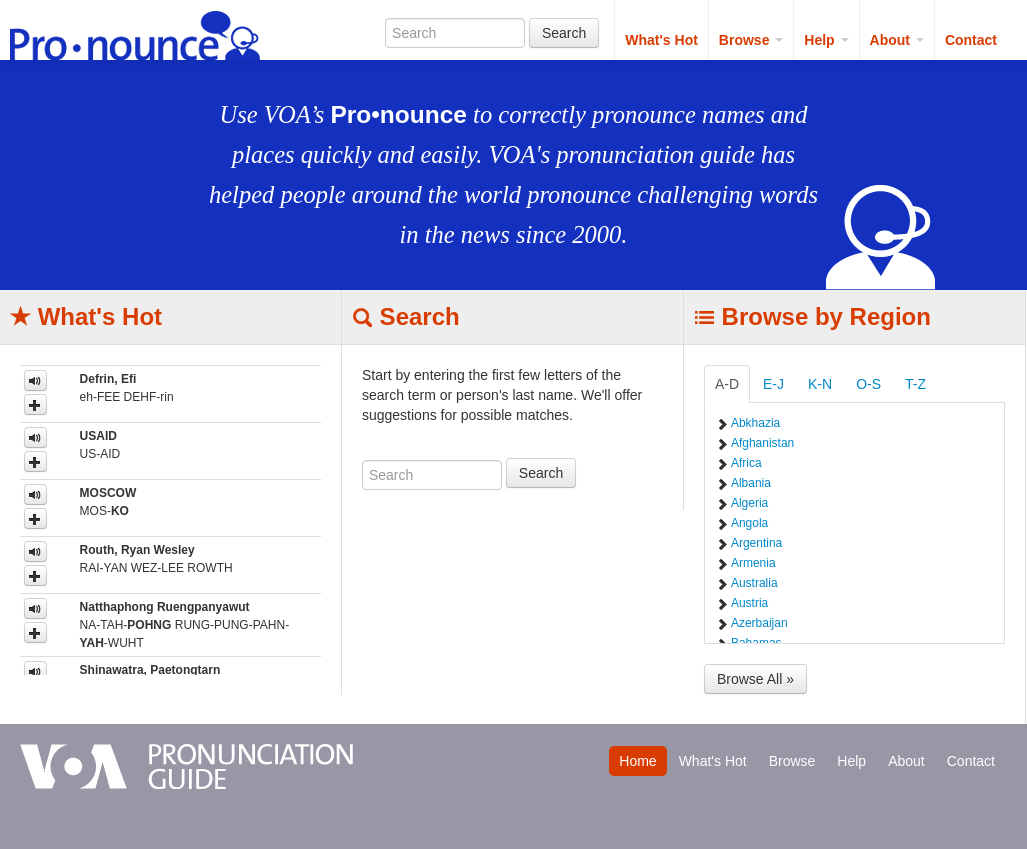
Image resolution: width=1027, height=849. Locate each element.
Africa (746, 463)
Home (637, 761)
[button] (35, 404)
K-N (820, 384)
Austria (749, 603)
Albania (751, 483)
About (897, 40)
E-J (773, 384)
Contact (971, 40)
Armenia (753, 563)
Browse (751, 40)
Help (826, 40)
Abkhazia (755, 423)
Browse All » (755, 679)
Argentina (756, 543)
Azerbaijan (759, 623)
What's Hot (661, 40)
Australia (754, 583)
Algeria (749, 503)
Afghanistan (762, 443)
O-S (868, 384)
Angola (749, 523)
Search (564, 33)
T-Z (915, 384)
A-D (727, 384)
